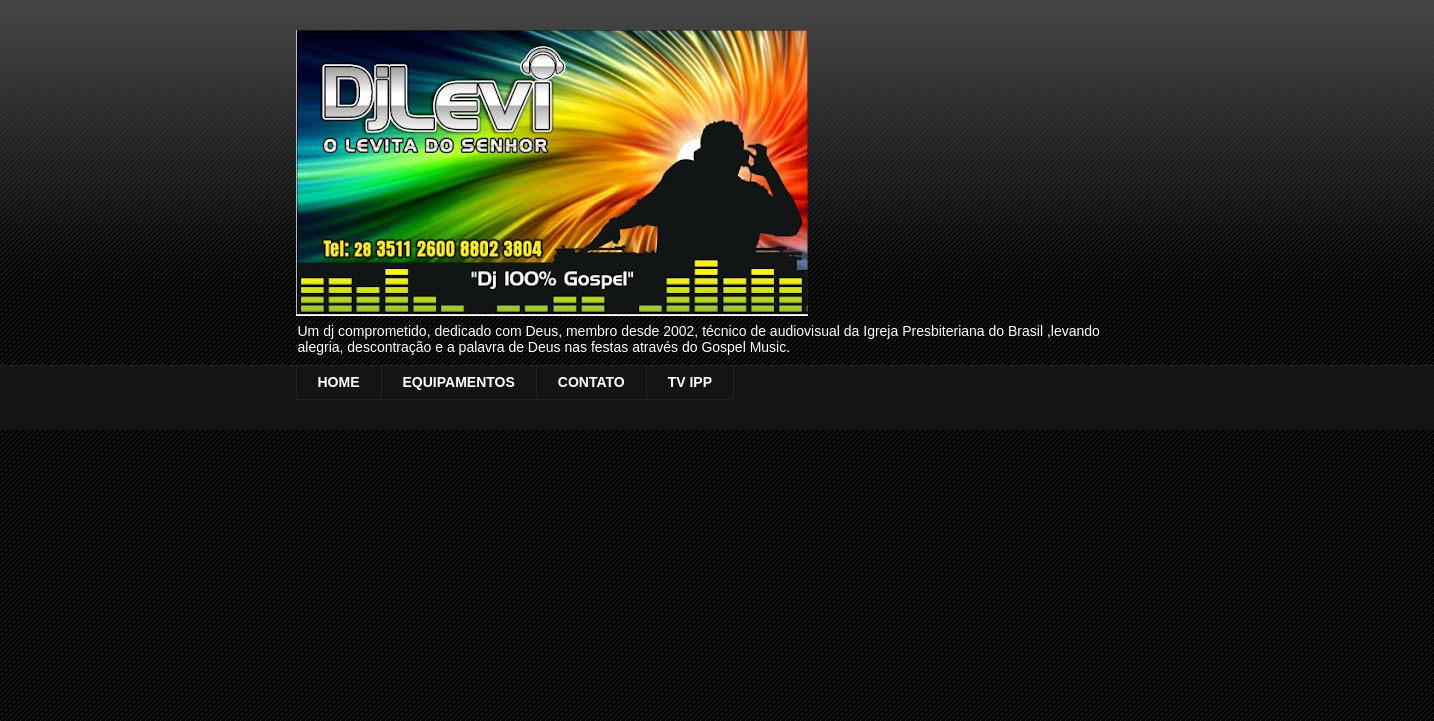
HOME (339, 382)
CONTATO (591, 382)
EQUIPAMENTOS (459, 382)
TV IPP (690, 382)
